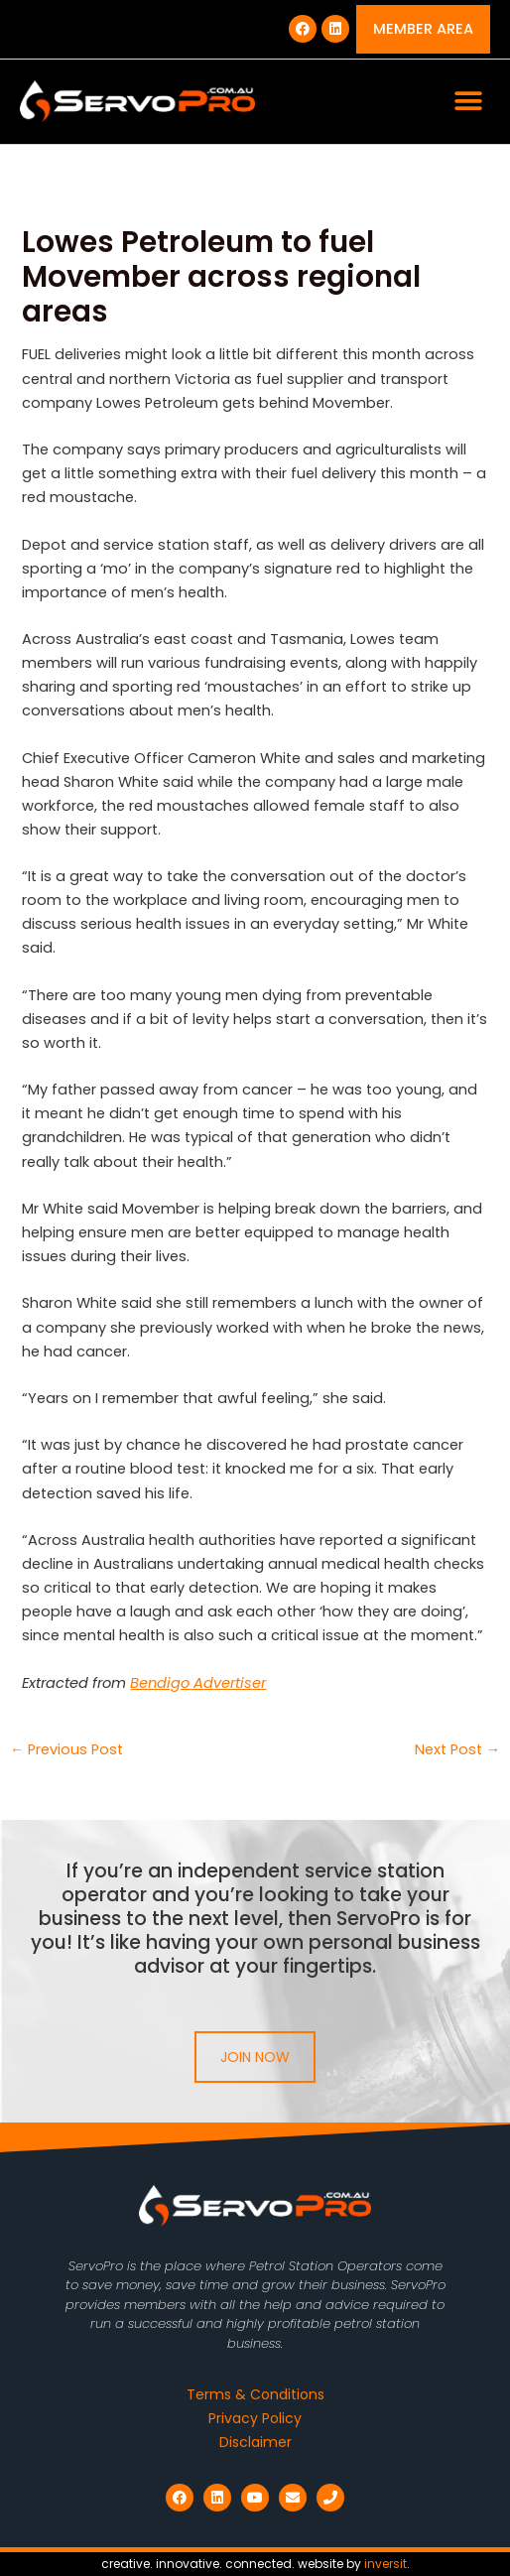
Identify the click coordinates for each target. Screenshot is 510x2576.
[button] (468, 101)
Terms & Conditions (255, 2394)
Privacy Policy (255, 2418)
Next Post (458, 1749)
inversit (385, 2563)
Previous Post (67, 1749)
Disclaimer (255, 2442)
